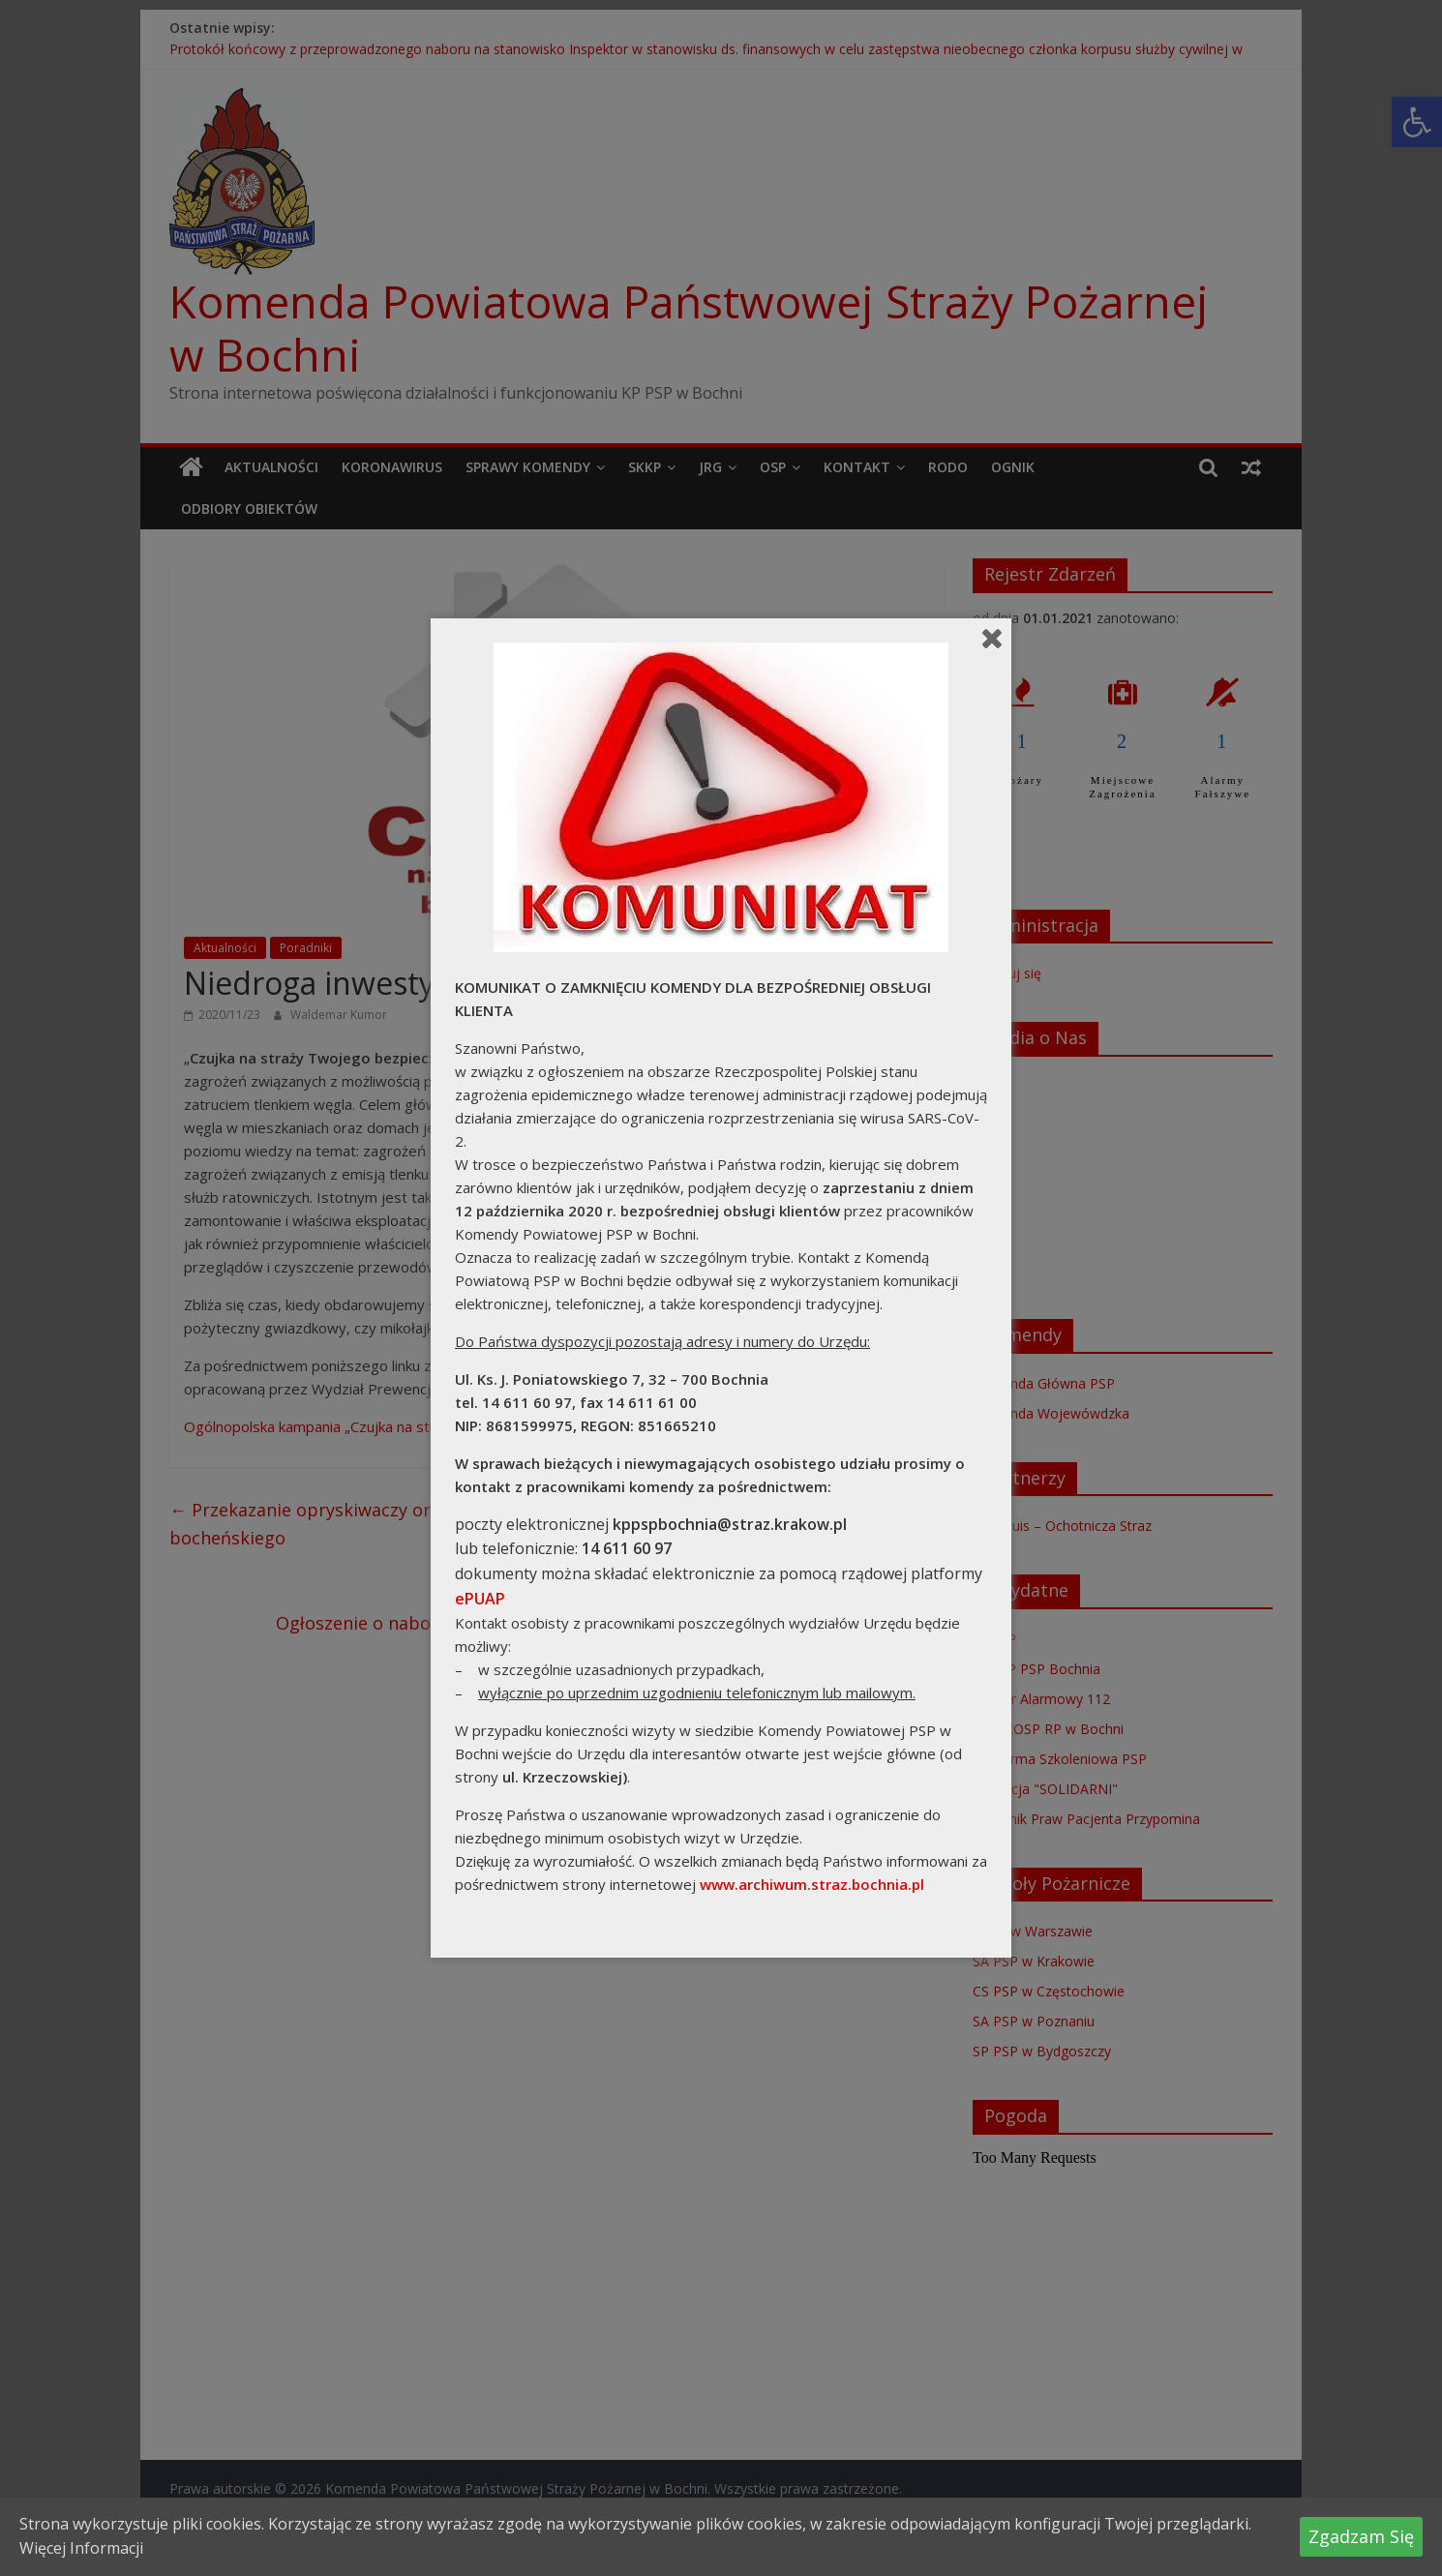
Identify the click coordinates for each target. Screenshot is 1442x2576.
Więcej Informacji (81, 2548)
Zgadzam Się (1361, 2536)
